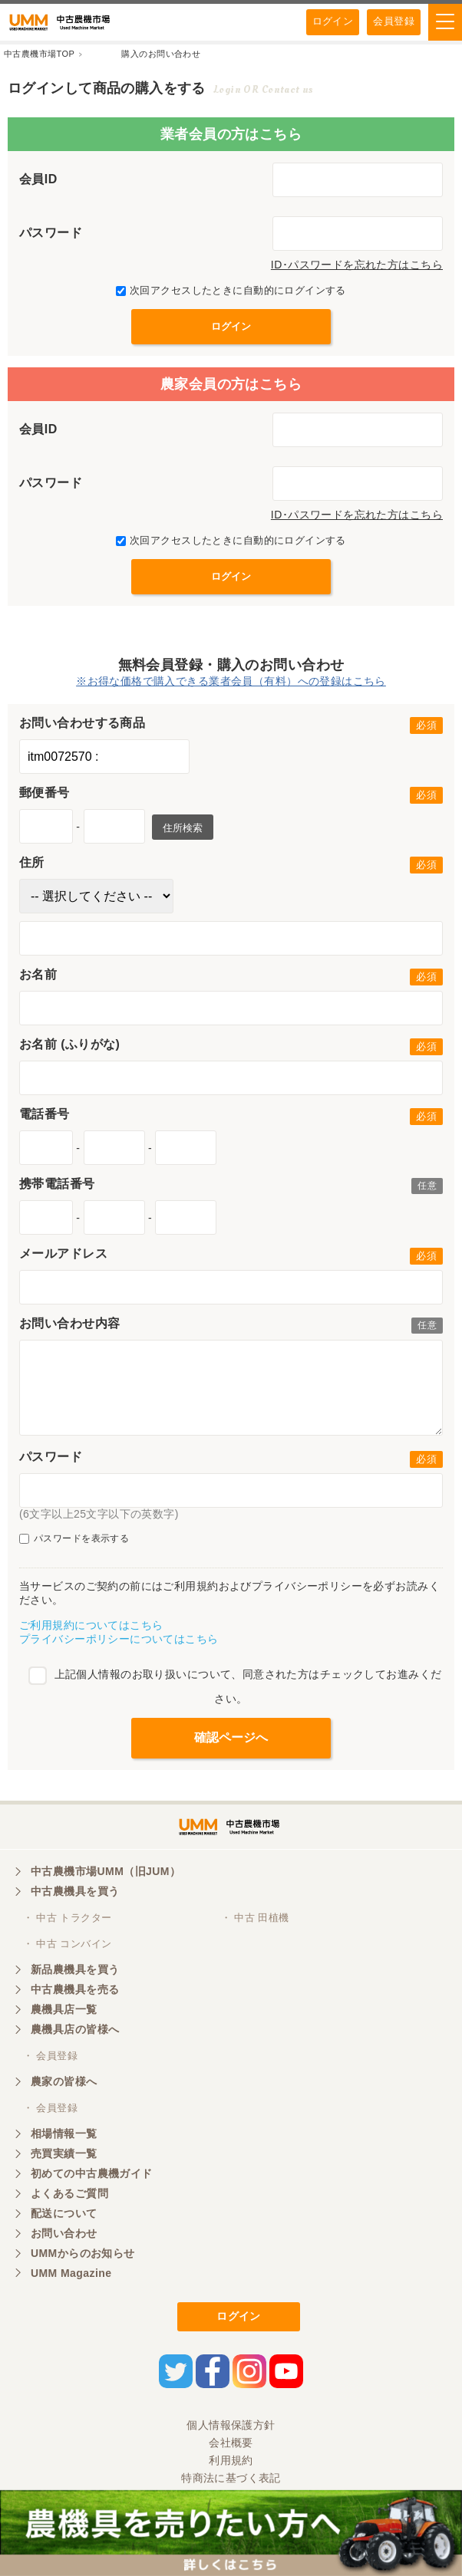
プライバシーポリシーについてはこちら (119, 1639)
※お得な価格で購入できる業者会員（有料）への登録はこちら (231, 681)
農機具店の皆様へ (75, 2029)
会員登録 (393, 21)
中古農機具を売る (75, 1989)
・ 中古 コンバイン (67, 1943)
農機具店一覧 (64, 2009)
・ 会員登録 (50, 2055)
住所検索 (183, 828)
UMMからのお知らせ (83, 2253)
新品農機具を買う (75, 1969)
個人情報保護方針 (230, 2425)
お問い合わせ (64, 2233)
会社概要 (231, 2442)
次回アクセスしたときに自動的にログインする (231, 290)
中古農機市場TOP (39, 53)
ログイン (333, 21)
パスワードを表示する (74, 1539)
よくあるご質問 (69, 2193)
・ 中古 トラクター (67, 1917)
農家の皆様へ (64, 2081)
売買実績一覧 (64, 2153)
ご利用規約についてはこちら (91, 1625)
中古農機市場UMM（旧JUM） (105, 1871)
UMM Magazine (71, 2273)
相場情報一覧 (64, 2133)
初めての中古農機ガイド (92, 2173)
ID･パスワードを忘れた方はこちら (357, 264)
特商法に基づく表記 (231, 2478)
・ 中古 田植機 (255, 1917)
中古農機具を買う (75, 1891)
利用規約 (231, 2460)
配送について (64, 2213)
